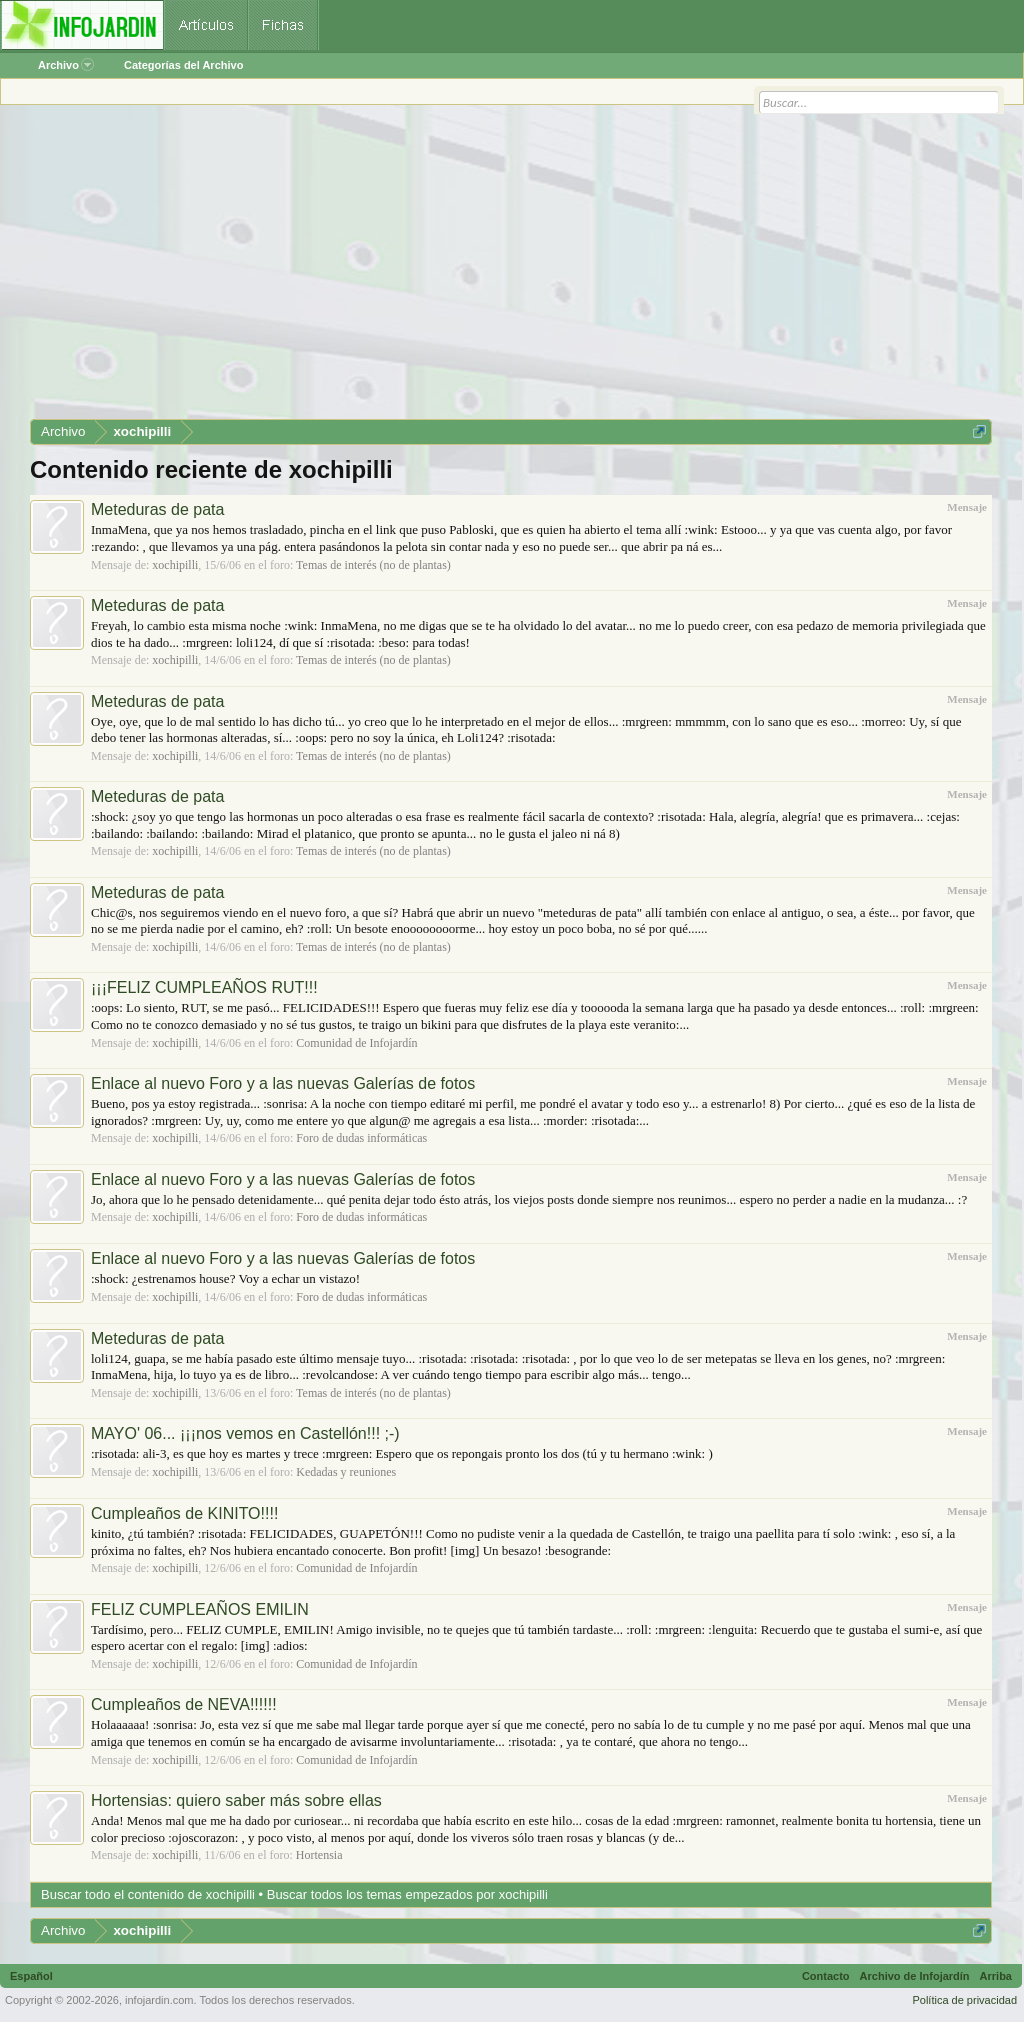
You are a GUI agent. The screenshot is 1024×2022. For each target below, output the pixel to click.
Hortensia (319, 1855)
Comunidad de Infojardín (356, 1043)
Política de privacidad (964, 2000)
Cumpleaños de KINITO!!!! (184, 1513)
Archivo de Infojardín (915, 1976)
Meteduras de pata (157, 509)
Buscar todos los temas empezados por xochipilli (407, 1894)
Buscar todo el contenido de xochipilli (148, 1894)
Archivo (66, 65)
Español (31, 1976)
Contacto (826, 1976)
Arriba (996, 1976)
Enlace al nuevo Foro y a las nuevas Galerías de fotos (283, 1083)
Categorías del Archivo (183, 65)
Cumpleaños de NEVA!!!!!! (184, 1704)
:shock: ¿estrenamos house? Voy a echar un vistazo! (225, 1278)
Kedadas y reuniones (346, 1472)
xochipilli (175, 565)
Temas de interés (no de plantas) (373, 565)
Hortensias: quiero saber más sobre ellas (236, 1800)
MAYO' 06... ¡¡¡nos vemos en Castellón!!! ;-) (245, 1433)
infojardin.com (159, 2000)
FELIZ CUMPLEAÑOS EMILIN (200, 1609)
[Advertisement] (511, 269)
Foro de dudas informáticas (361, 1138)
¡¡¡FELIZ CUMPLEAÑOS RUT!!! (204, 987)
